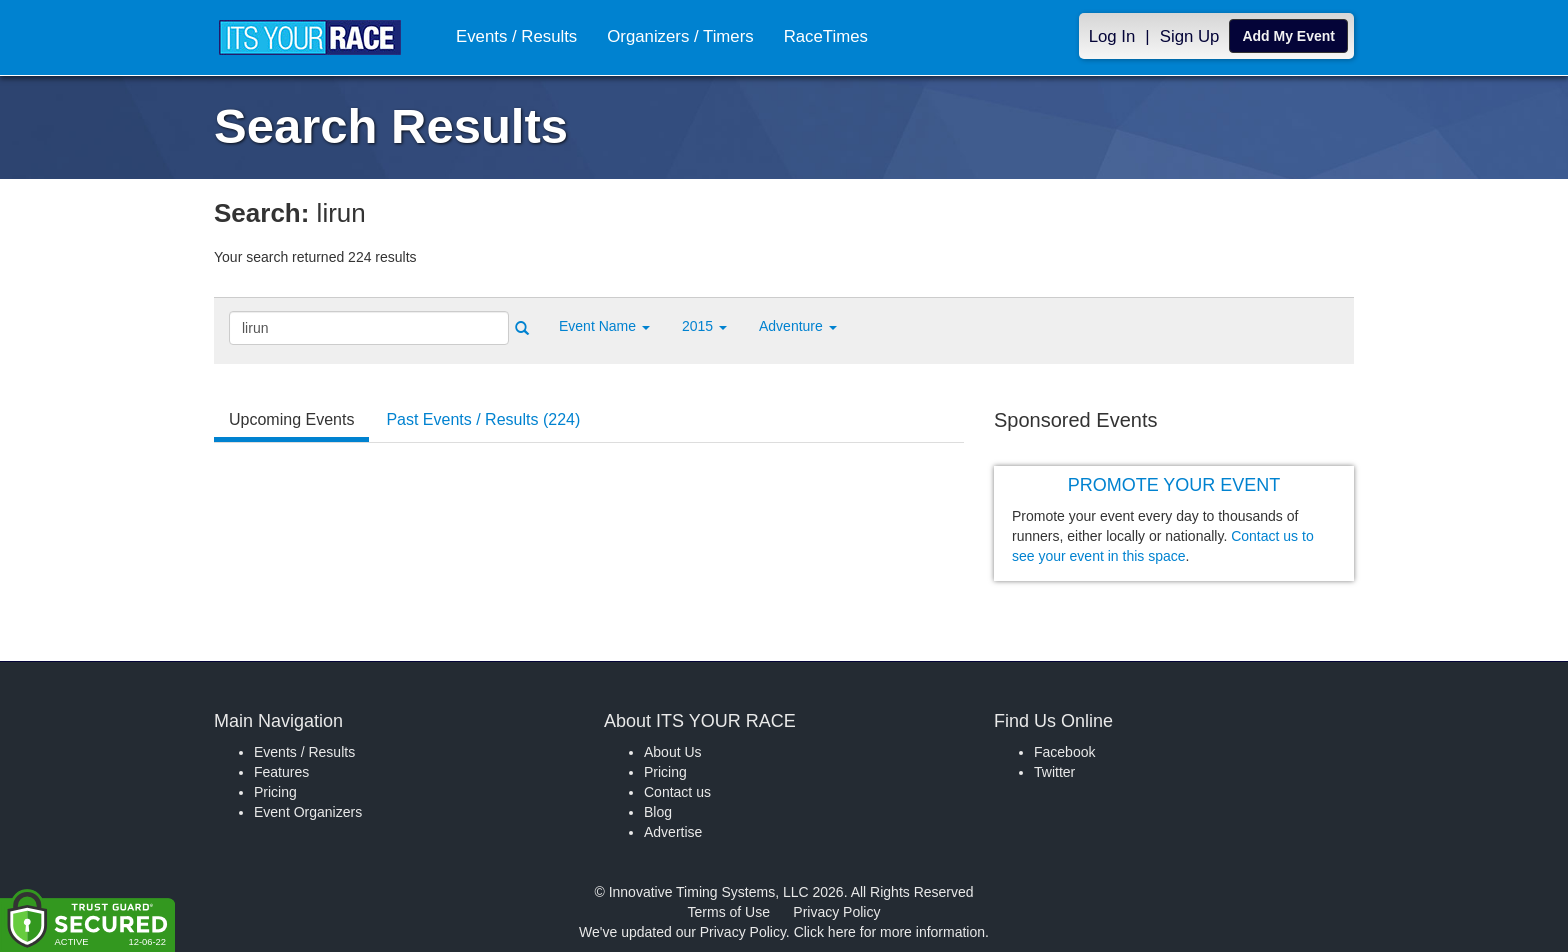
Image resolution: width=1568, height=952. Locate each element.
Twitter (1054, 772)
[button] (604, 326)
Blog (658, 812)
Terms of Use (729, 912)
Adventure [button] (798, 326)
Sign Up (1190, 36)
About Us (673, 752)
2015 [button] (704, 326)
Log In (1112, 36)
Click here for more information (889, 932)
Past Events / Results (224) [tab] (483, 419)
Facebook (1064, 752)
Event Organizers (308, 812)
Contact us (677, 792)
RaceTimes (826, 36)
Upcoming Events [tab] (291, 419)
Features (281, 772)
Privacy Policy (836, 912)
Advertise (673, 832)
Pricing (275, 792)
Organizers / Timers (680, 36)
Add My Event (1288, 36)
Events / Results (516, 36)
